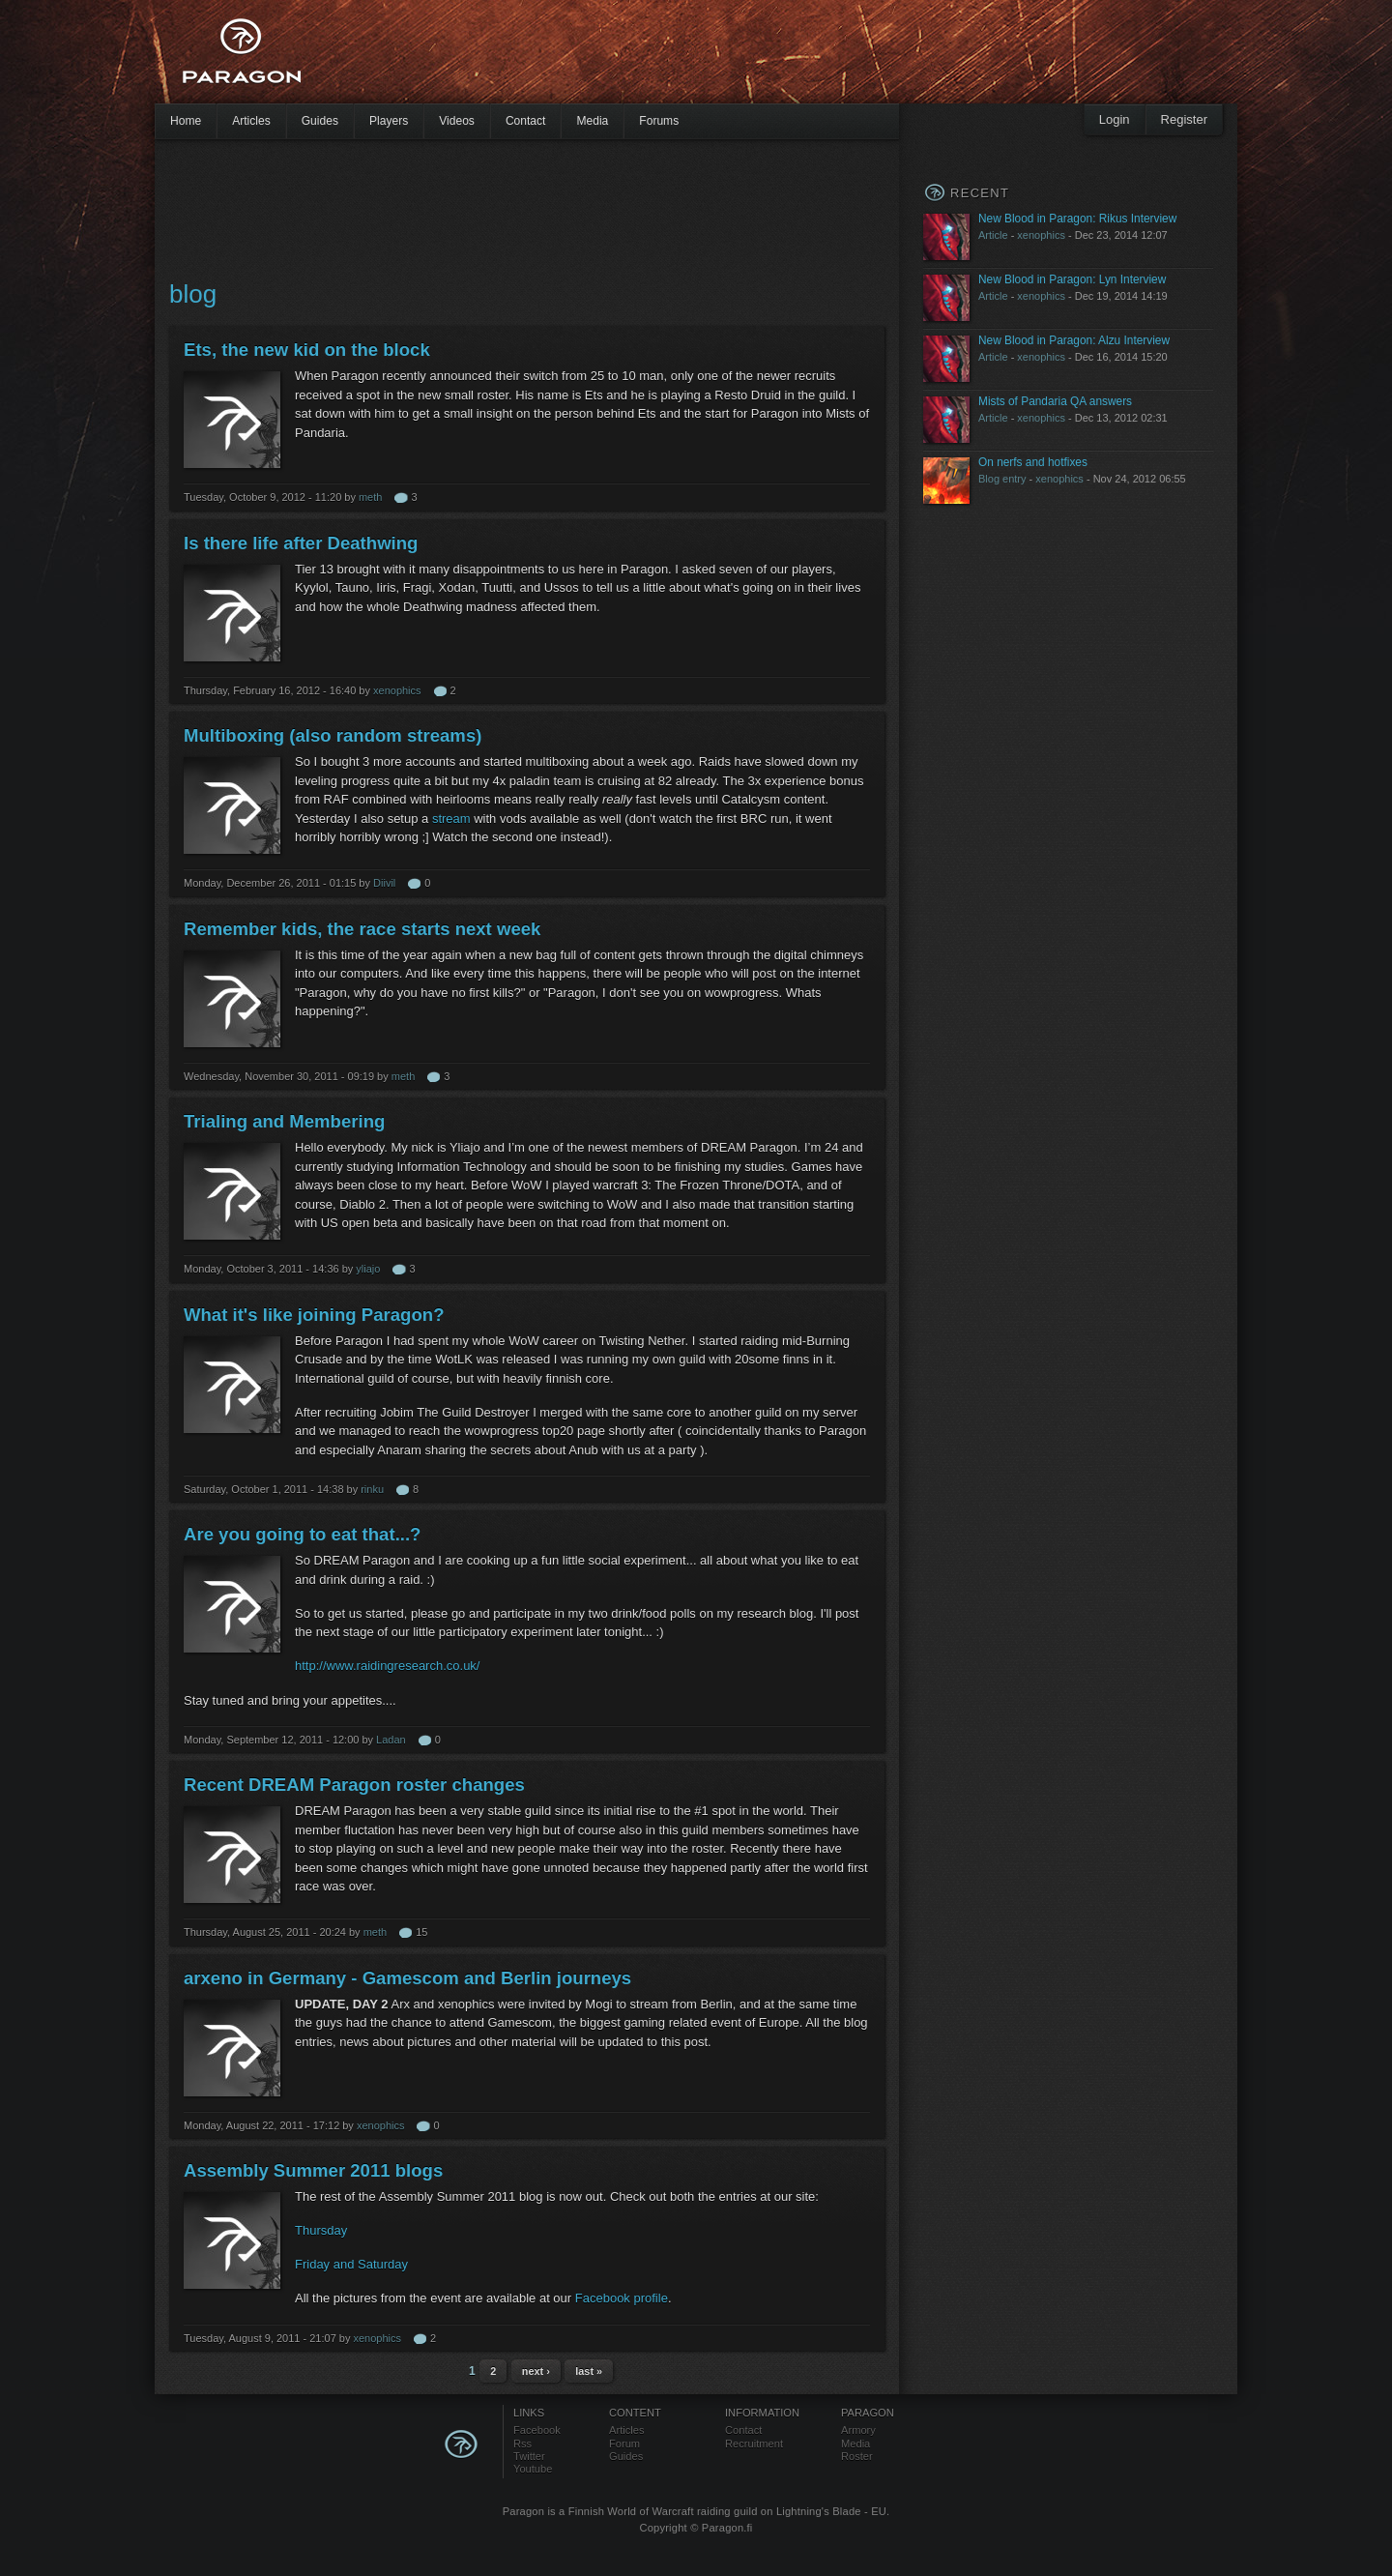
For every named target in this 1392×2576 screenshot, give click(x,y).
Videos (457, 121)
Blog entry (1002, 478)
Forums (659, 121)
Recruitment (754, 2443)
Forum (624, 2443)
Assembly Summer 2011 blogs (313, 2170)
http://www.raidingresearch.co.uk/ (387, 1665)
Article (993, 235)
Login (1114, 119)
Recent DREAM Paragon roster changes (354, 1784)
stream (453, 818)
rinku (372, 1489)
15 (421, 1932)
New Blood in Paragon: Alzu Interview (1074, 340)
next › (536, 2371)
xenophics (397, 690)
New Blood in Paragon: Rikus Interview (1077, 218)
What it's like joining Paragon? (314, 1314)
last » (588, 2371)
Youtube (532, 2468)
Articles (251, 121)
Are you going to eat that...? (302, 1534)
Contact (526, 121)
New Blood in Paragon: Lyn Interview (1072, 279)
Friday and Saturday (351, 2264)
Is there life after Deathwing (301, 543)
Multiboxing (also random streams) (332, 735)
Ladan (391, 1739)
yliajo (368, 1268)
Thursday (321, 2230)
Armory (858, 2430)
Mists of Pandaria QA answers (1055, 401)
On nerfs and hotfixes (1033, 462)
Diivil (384, 883)
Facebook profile (621, 2298)
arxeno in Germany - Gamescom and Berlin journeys (407, 1978)
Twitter (529, 2456)
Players (388, 121)
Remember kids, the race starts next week (362, 929)
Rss (522, 2443)
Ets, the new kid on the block (307, 349)
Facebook (537, 2430)
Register (1184, 119)
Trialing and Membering (284, 1121)
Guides (320, 121)
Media (592, 121)
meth (370, 497)
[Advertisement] (662, 58)
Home (185, 121)
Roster (857, 2456)
